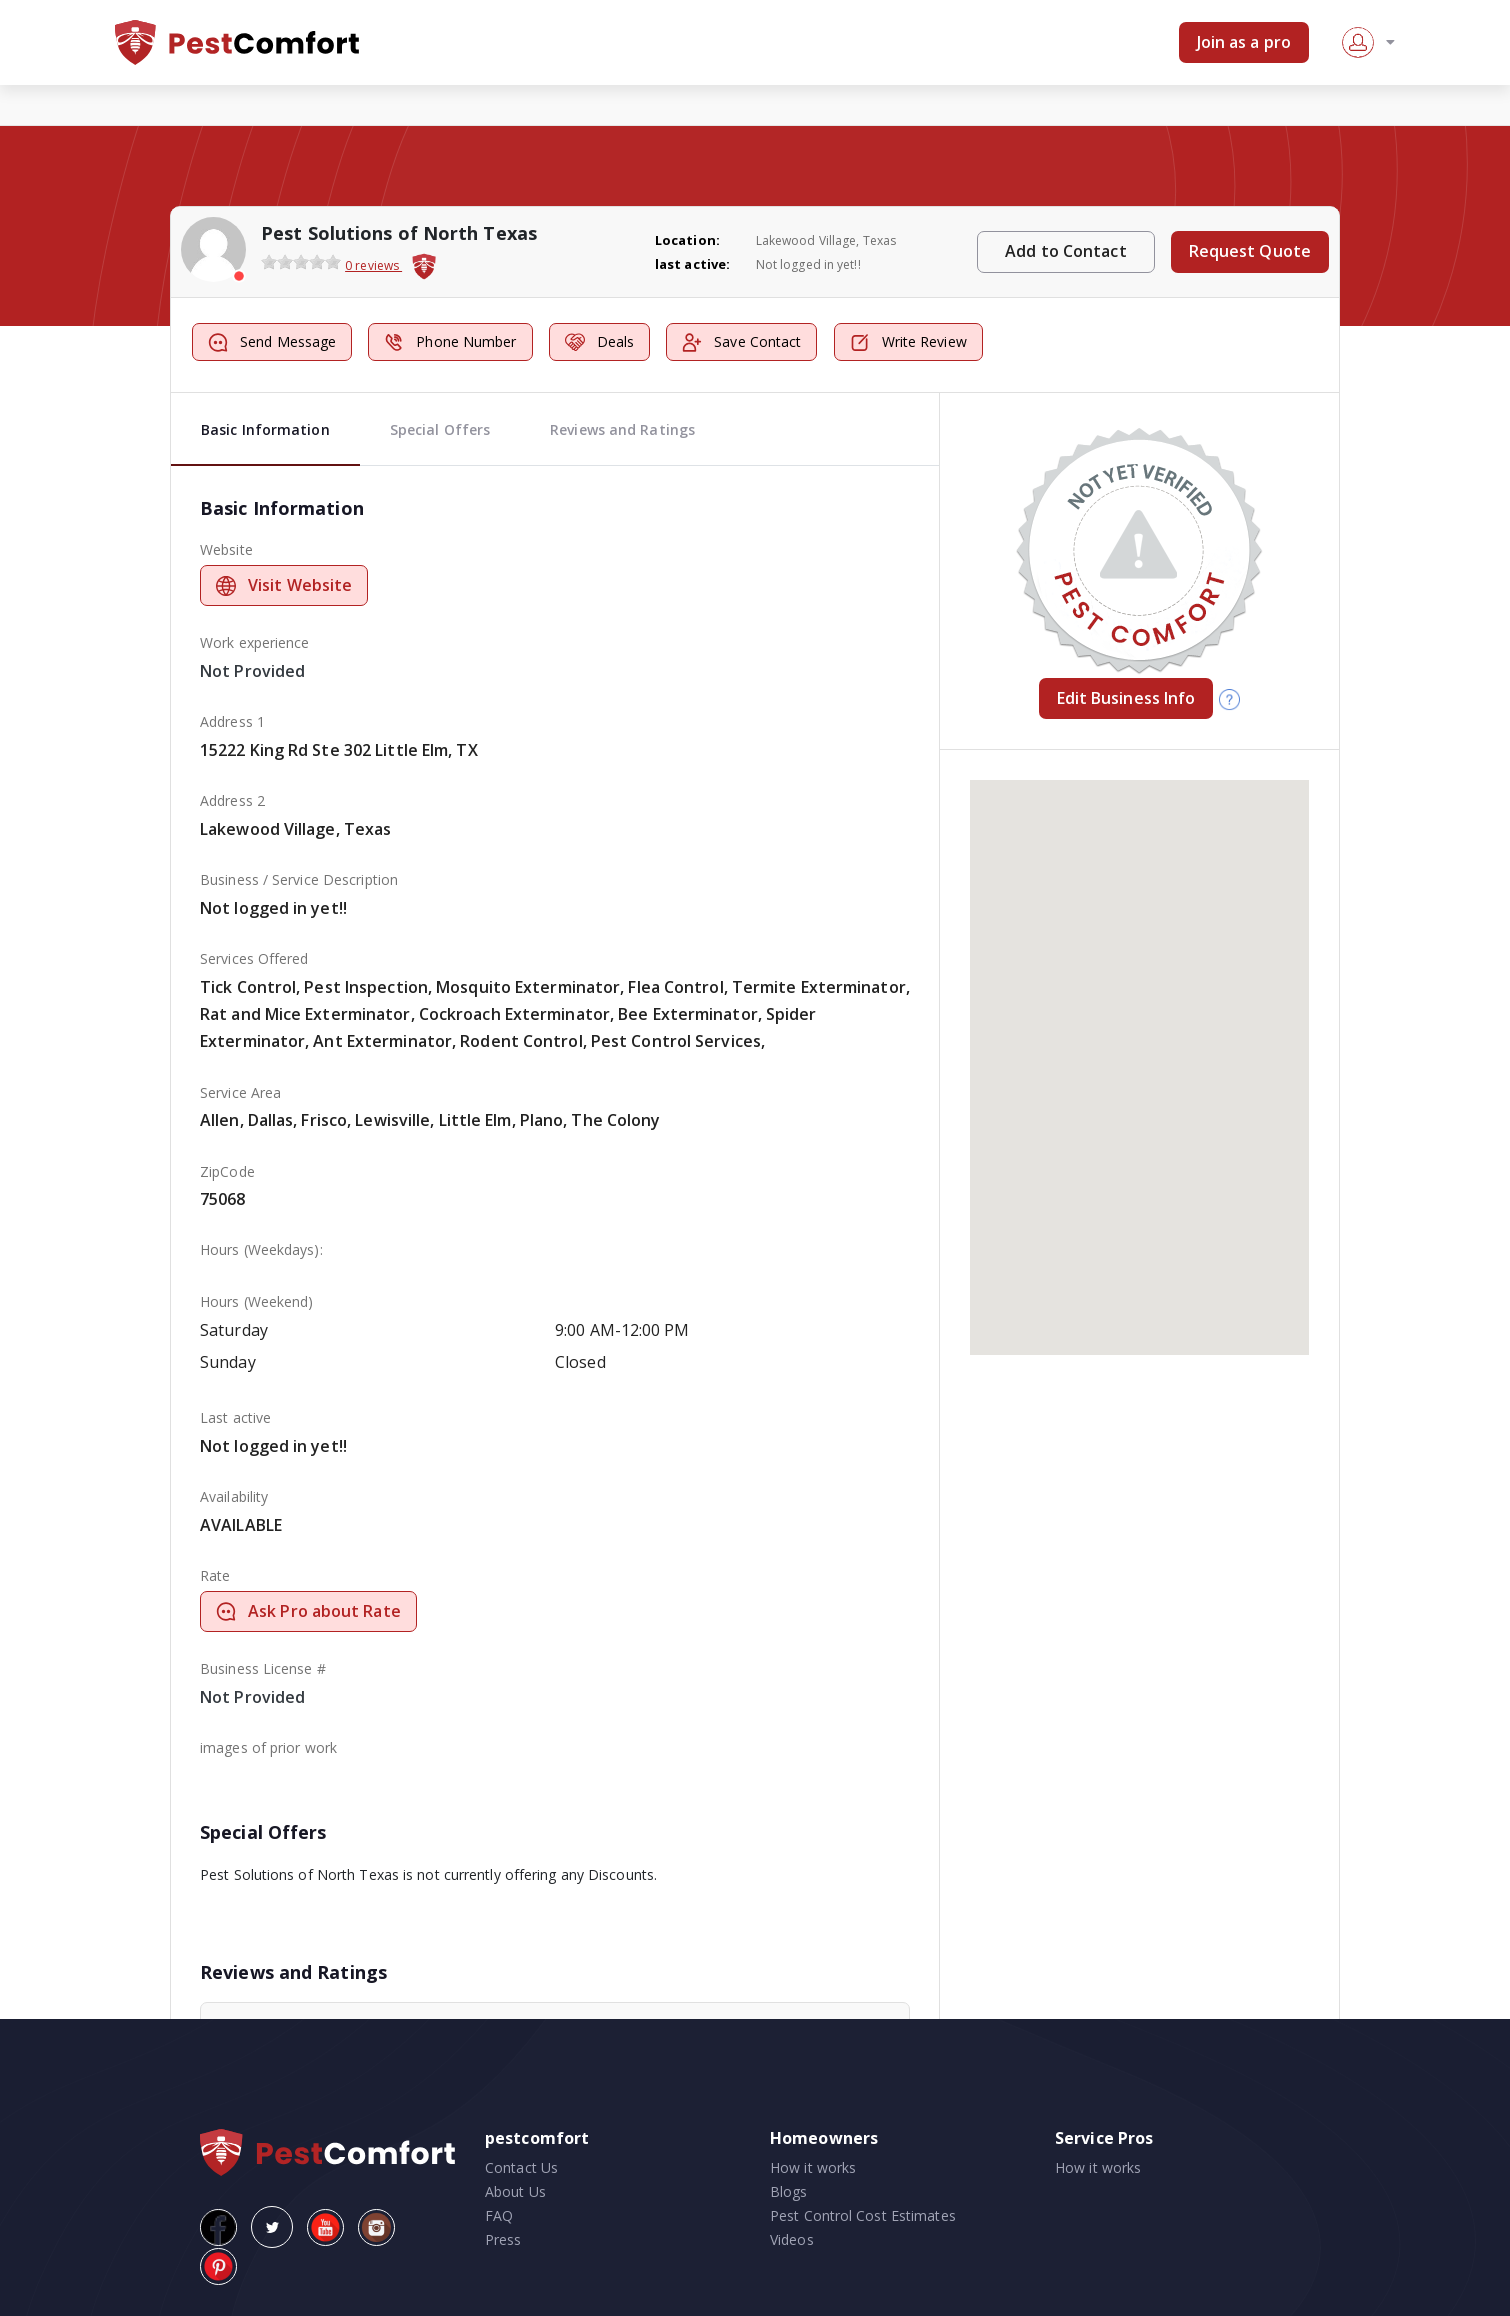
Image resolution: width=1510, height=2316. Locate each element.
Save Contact (741, 342)
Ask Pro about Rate (308, 1611)
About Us (515, 2191)
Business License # (263, 1668)
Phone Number (450, 342)
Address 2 (232, 800)
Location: (687, 240)
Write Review (908, 342)
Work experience (255, 642)
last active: (692, 264)
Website (226, 549)
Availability (234, 1496)
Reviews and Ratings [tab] (622, 429)
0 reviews (373, 265)
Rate (215, 1575)
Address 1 (232, 721)
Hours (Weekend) (257, 1301)
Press (503, 2239)
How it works (813, 2167)
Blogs (789, 2191)
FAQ (499, 2215)
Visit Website (284, 585)
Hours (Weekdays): (261, 1249)
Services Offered (254, 958)
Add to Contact (1065, 251)
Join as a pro (1244, 42)
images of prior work (268, 1747)
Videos (792, 2239)
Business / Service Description (299, 879)
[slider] (301, 262)
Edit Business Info (1126, 698)
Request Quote (1250, 251)
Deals (600, 342)
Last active (235, 1417)
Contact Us (521, 2167)
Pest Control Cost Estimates (863, 2215)
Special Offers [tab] (440, 429)
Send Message (272, 342)
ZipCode (227, 1171)
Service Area (240, 1092)
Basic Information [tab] (265, 429)
